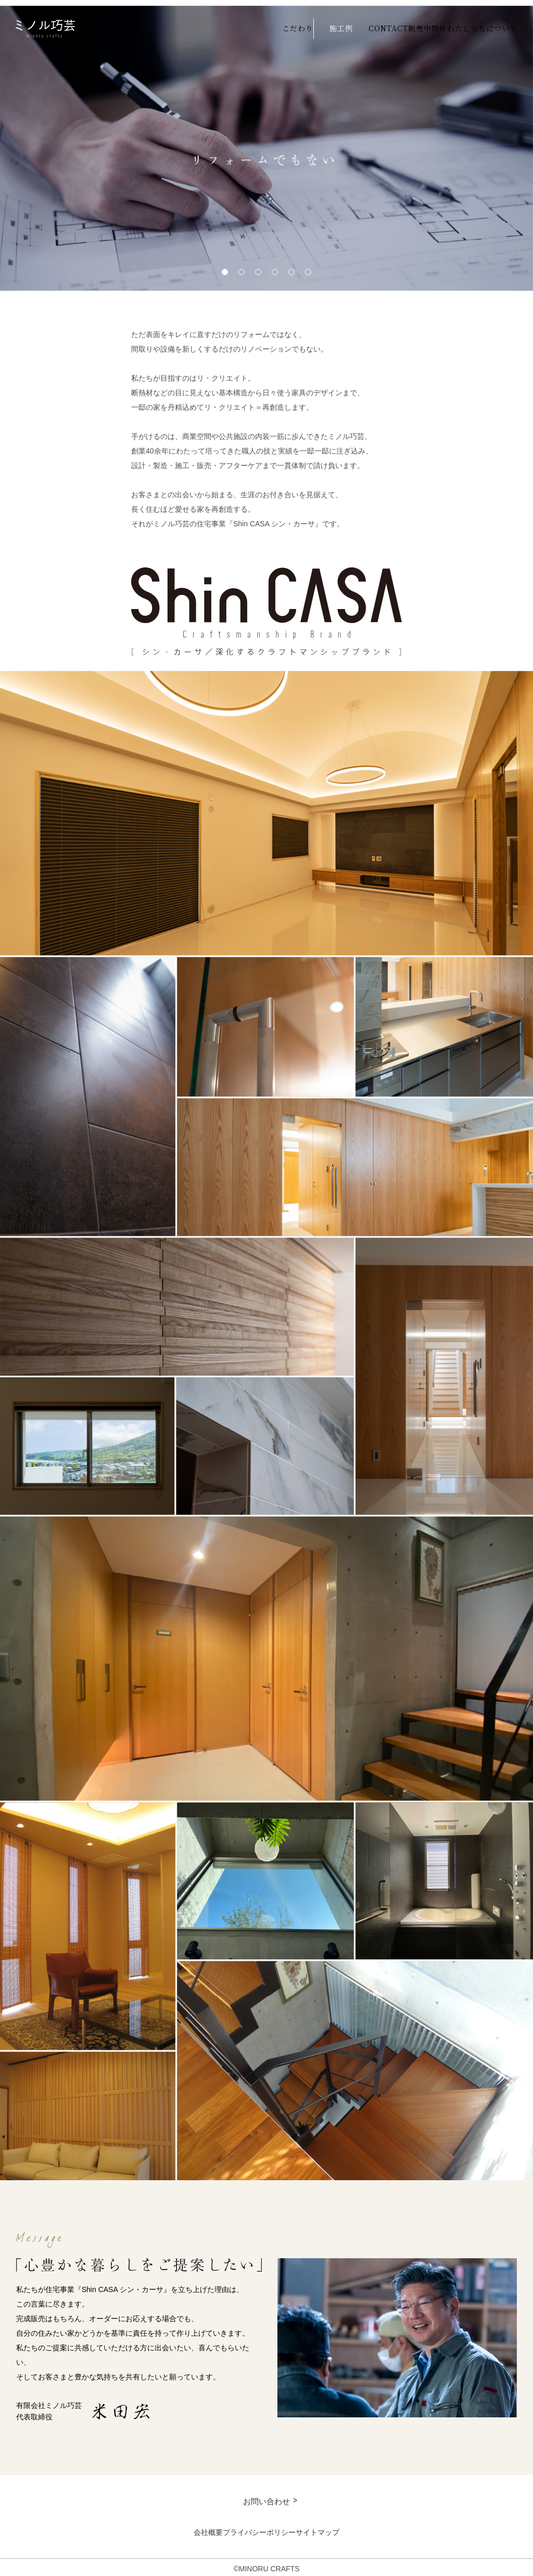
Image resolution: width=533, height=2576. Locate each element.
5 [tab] (291, 267)
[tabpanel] (266, 143)
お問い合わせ (266, 2497)
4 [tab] (275, 267)
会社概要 (176, 2529)
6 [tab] (308, 267)
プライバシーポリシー (259, 2529)
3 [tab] (258, 267)
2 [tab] (241, 267)
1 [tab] (225, 267)
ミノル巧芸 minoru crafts (45, 26)
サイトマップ (349, 2529)
